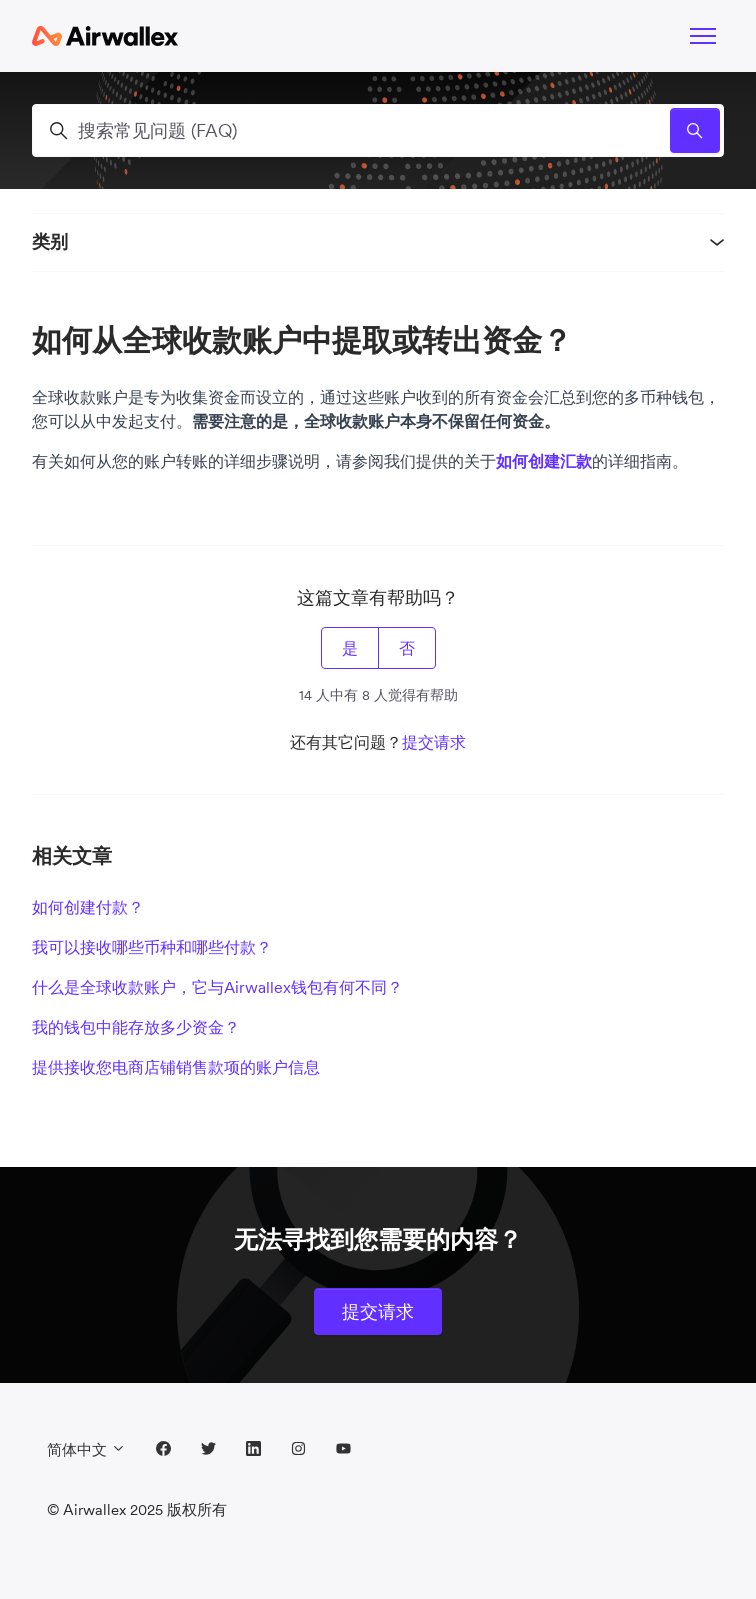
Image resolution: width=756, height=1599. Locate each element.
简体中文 (86, 1449)
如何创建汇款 (544, 461)
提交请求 (434, 742)
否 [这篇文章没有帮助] (407, 648)
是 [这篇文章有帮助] (350, 648)
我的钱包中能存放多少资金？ (136, 1027)
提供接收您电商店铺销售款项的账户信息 (176, 1067)
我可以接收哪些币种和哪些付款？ (152, 947)
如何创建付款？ (88, 907)
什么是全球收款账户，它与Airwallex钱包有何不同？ (217, 987)
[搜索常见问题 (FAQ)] (378, 130)
